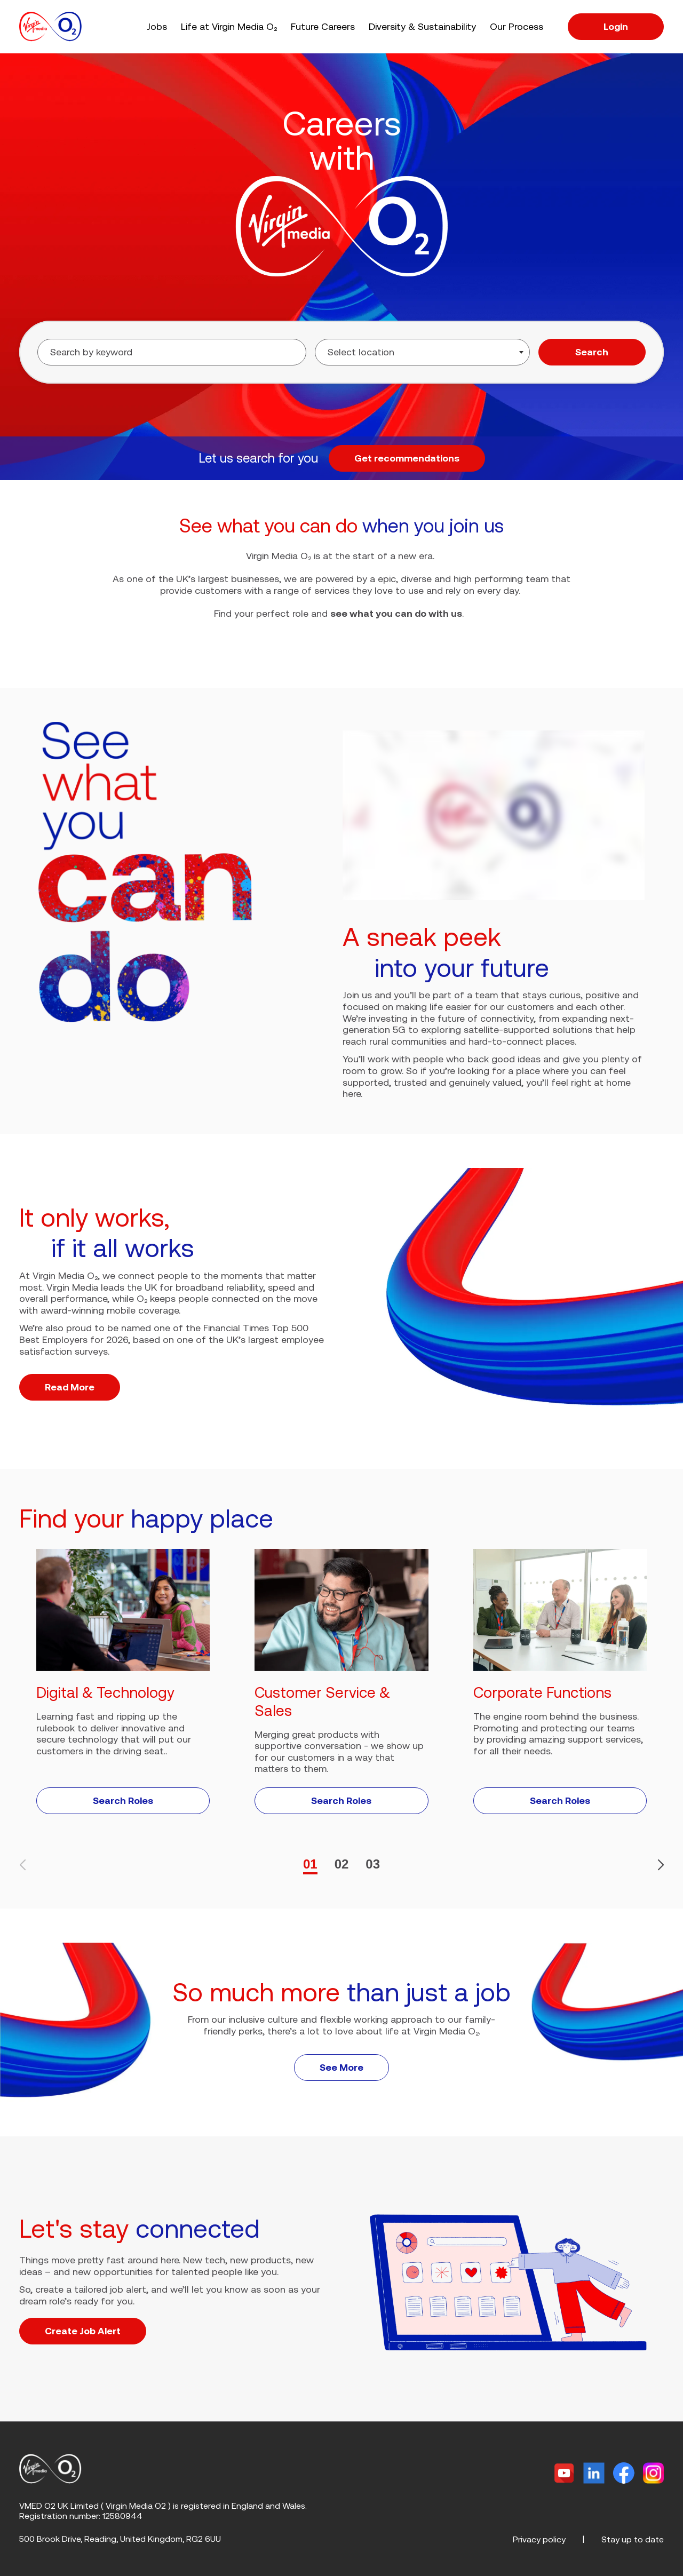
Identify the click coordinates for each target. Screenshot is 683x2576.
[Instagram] (653, 2473)
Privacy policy (539, 2539)
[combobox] (422, 352)
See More (341, 2067)
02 (342, 1864)
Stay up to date (632, 2539)
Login (615, 26)
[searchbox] (391, 352)
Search (591, 351)
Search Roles (123, 1800)
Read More (69, 1387)
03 (373, 1864)
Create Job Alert (83, 2330)
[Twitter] (564, 2473)
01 (310, 1864)
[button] (656, 1865)
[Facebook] (623, 2473)
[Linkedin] (594, 2473)
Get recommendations (406, 458)
